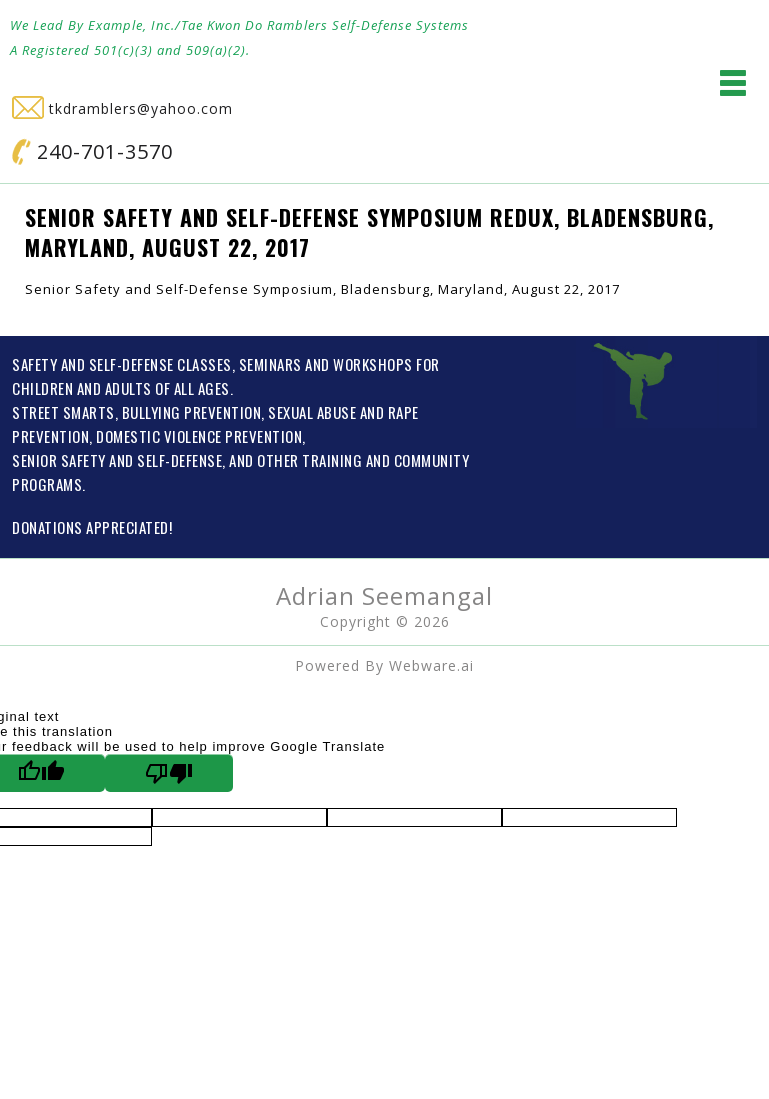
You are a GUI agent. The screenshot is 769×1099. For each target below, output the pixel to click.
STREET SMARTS (63, 412)
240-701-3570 (92, 151)
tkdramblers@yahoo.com (122, 108)
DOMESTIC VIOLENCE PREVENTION (199, 436)
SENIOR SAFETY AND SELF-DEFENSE (117, 460)
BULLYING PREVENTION (192, 412)
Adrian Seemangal (384, 595)
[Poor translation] (169, 773)
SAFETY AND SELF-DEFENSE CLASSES (122, 364)
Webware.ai (431, 665)
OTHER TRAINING (309, 460)
